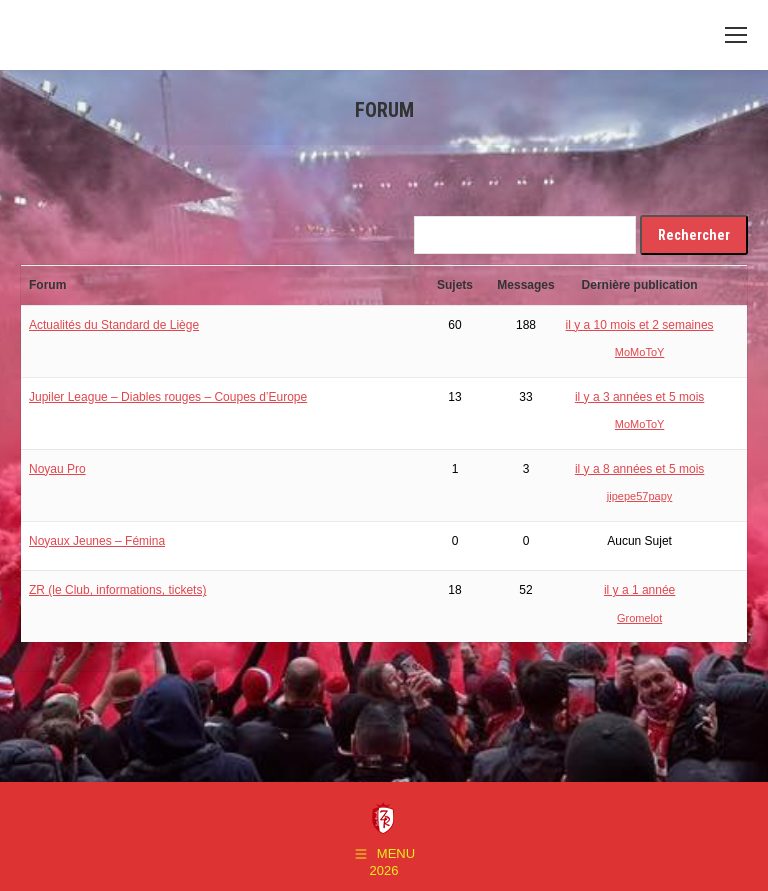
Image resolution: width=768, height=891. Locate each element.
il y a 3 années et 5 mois (639, 397)
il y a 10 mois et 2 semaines (640, 325)
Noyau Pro (57, 469)
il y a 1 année (639, 590)
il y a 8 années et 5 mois (639, 469)
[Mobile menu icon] (736, 35)
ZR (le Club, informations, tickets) (117, 590)
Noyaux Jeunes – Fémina (97, 541)
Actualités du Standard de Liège (114, 325)
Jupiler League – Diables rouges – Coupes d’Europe (168, 397)
